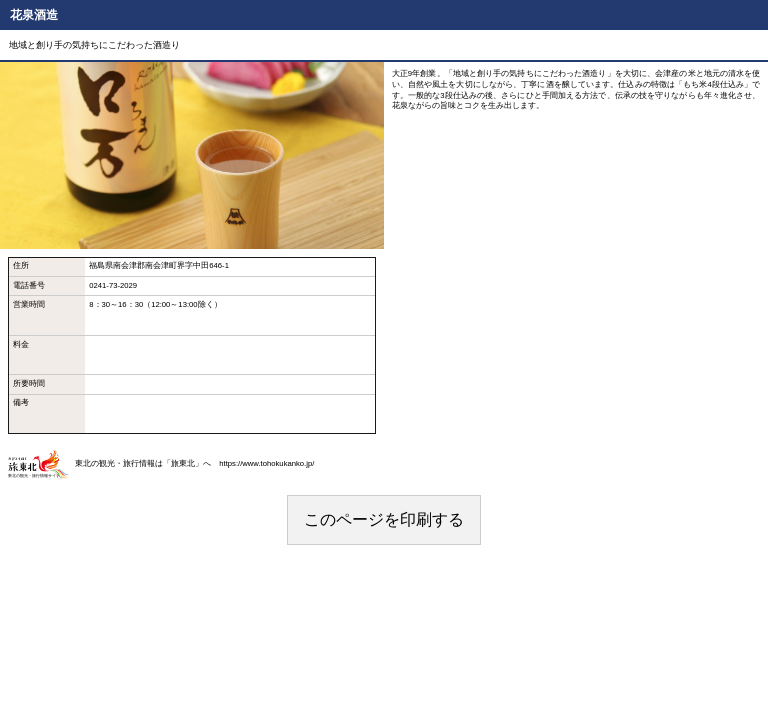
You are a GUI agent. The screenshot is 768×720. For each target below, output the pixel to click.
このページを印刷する (384, 519)
